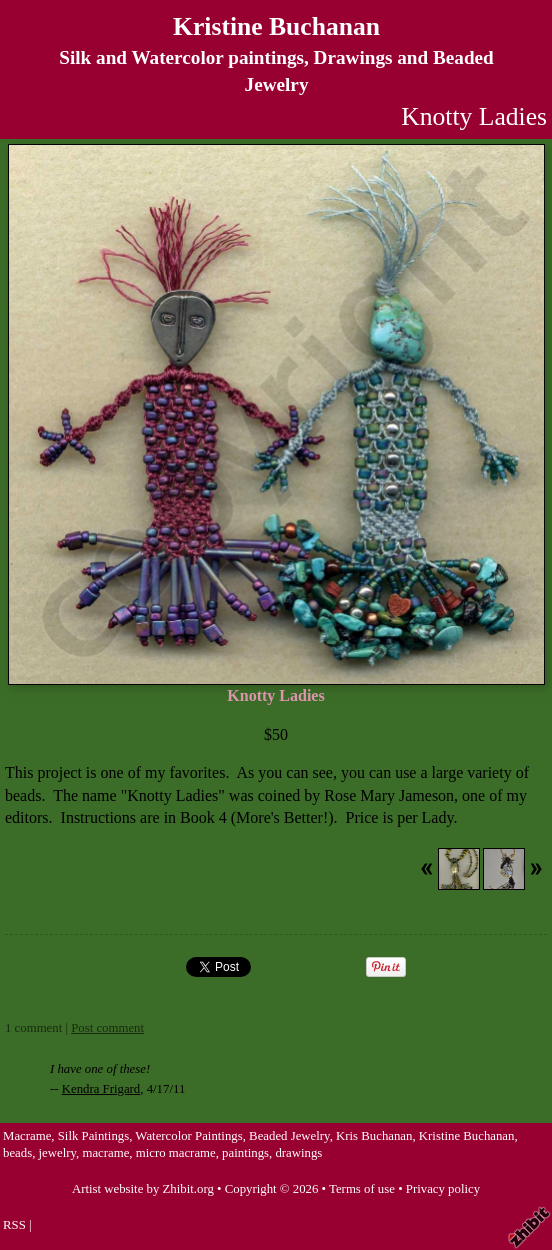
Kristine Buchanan (276, 26)
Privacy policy (443, 1189)
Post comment (107, 1028)
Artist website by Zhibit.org (143, 1189)
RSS (14, 1225)
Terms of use (362, 1189)
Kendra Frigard (101, 1089)
